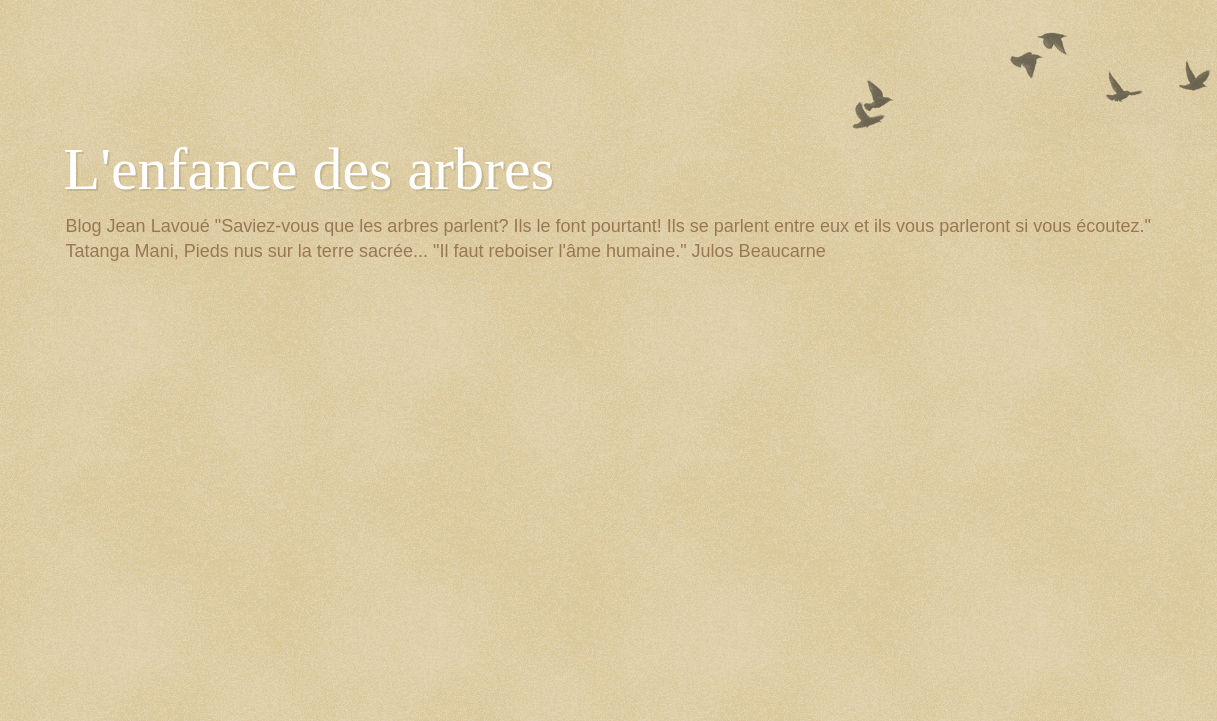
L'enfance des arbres (309, 169)
